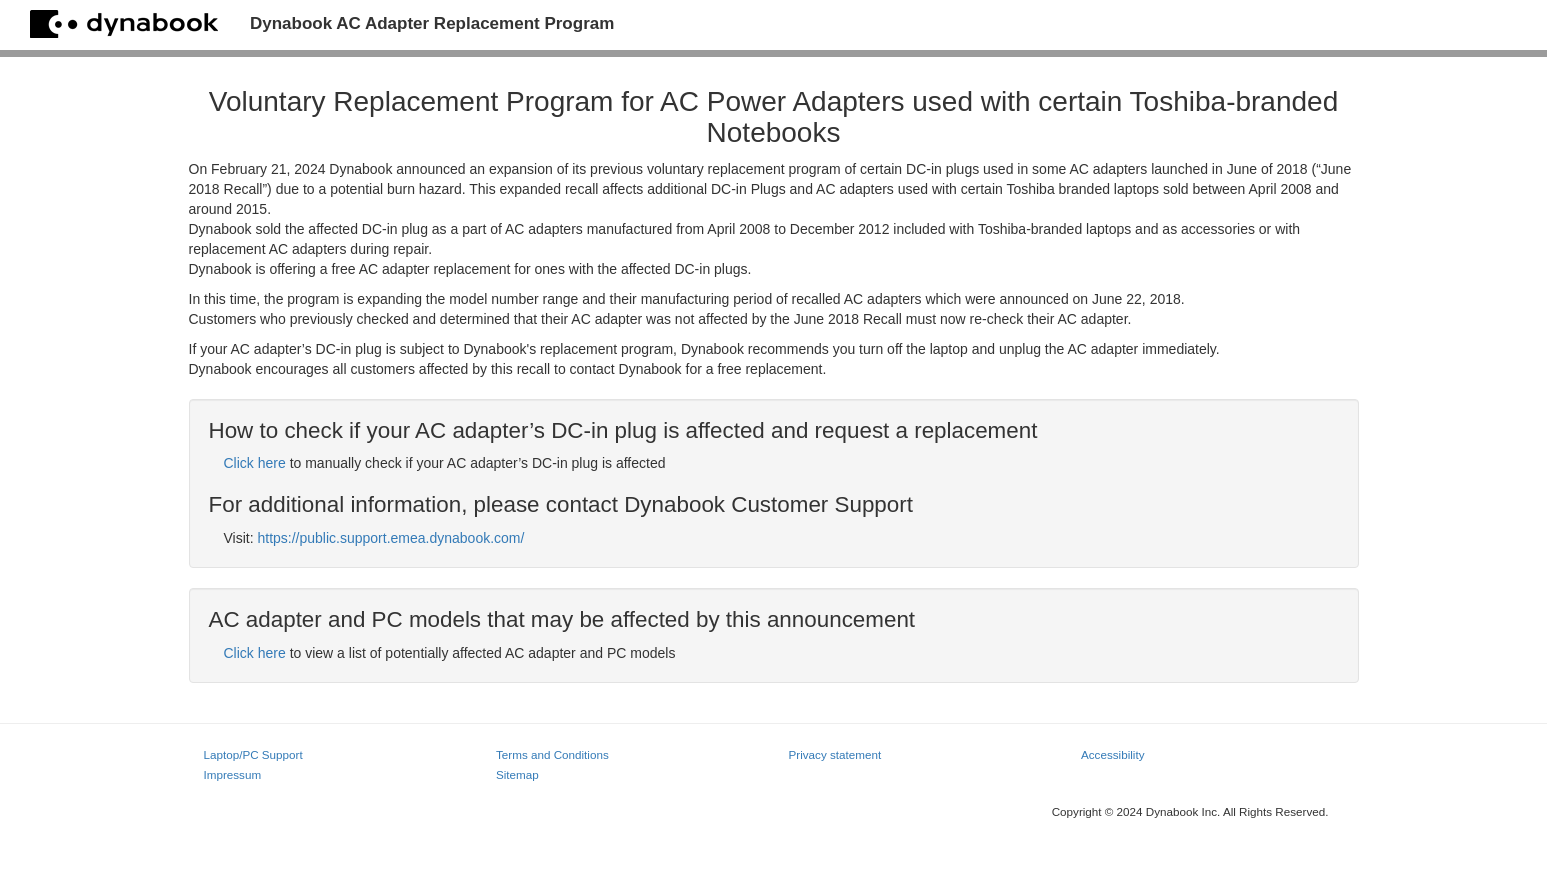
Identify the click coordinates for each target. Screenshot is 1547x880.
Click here (255, 463)
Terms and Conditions (552, 754)
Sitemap (517, 774)
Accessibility (1112, 754)
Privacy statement (835, 754)
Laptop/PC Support (253, 754)
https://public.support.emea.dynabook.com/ (390, 538)
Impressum (233, 774)
